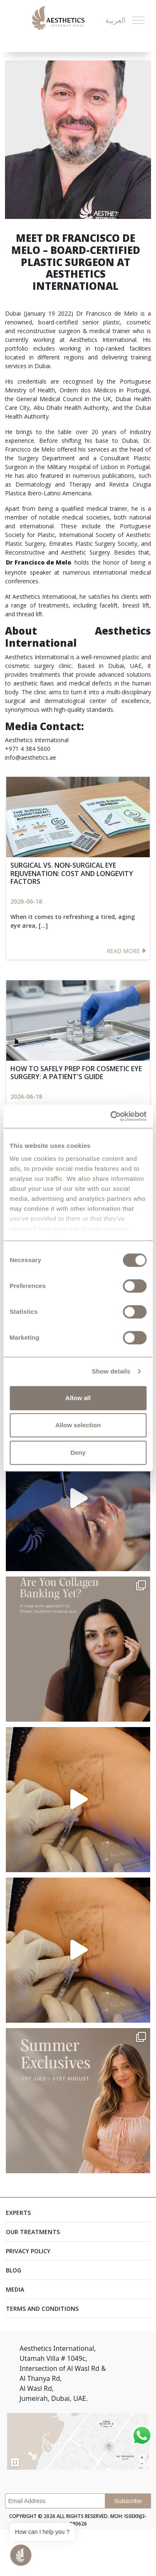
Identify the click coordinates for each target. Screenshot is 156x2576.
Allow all (78, 1397)
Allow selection (78, 1425)
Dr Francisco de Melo (38, 562)
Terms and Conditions (42, 2308)
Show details (111, 1371)
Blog (13, 2270)
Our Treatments (33, 2232)
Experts (18, 2213)
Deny (78, 1452)
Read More (126, 951)
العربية (115, 20)
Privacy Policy (28, 2251)
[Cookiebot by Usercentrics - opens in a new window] (111, 1116)
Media (15, 2289)
